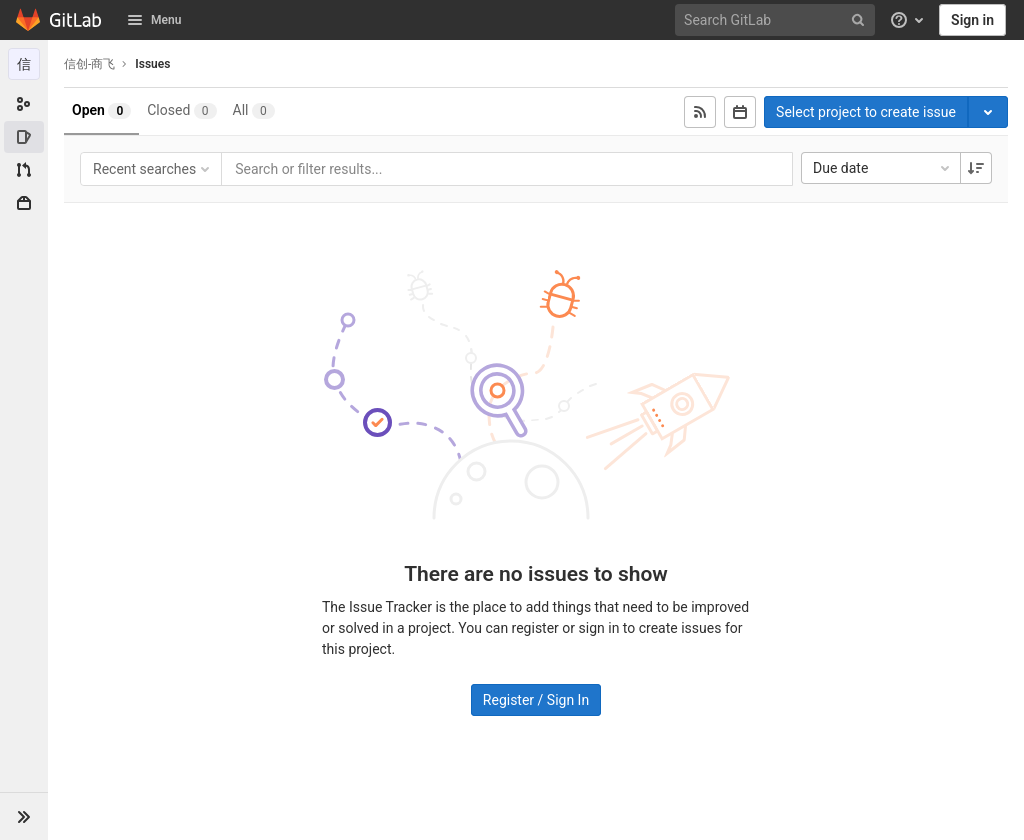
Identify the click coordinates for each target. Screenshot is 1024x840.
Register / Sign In (536, 700)
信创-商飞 (89, 64)
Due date (883, 168)
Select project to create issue (866, 112)
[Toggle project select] (988, 112)
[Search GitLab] (778, 20)
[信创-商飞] (24, 64)
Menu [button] (154, 20)
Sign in (972, 20)
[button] (24, 816)
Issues (152, 64)
